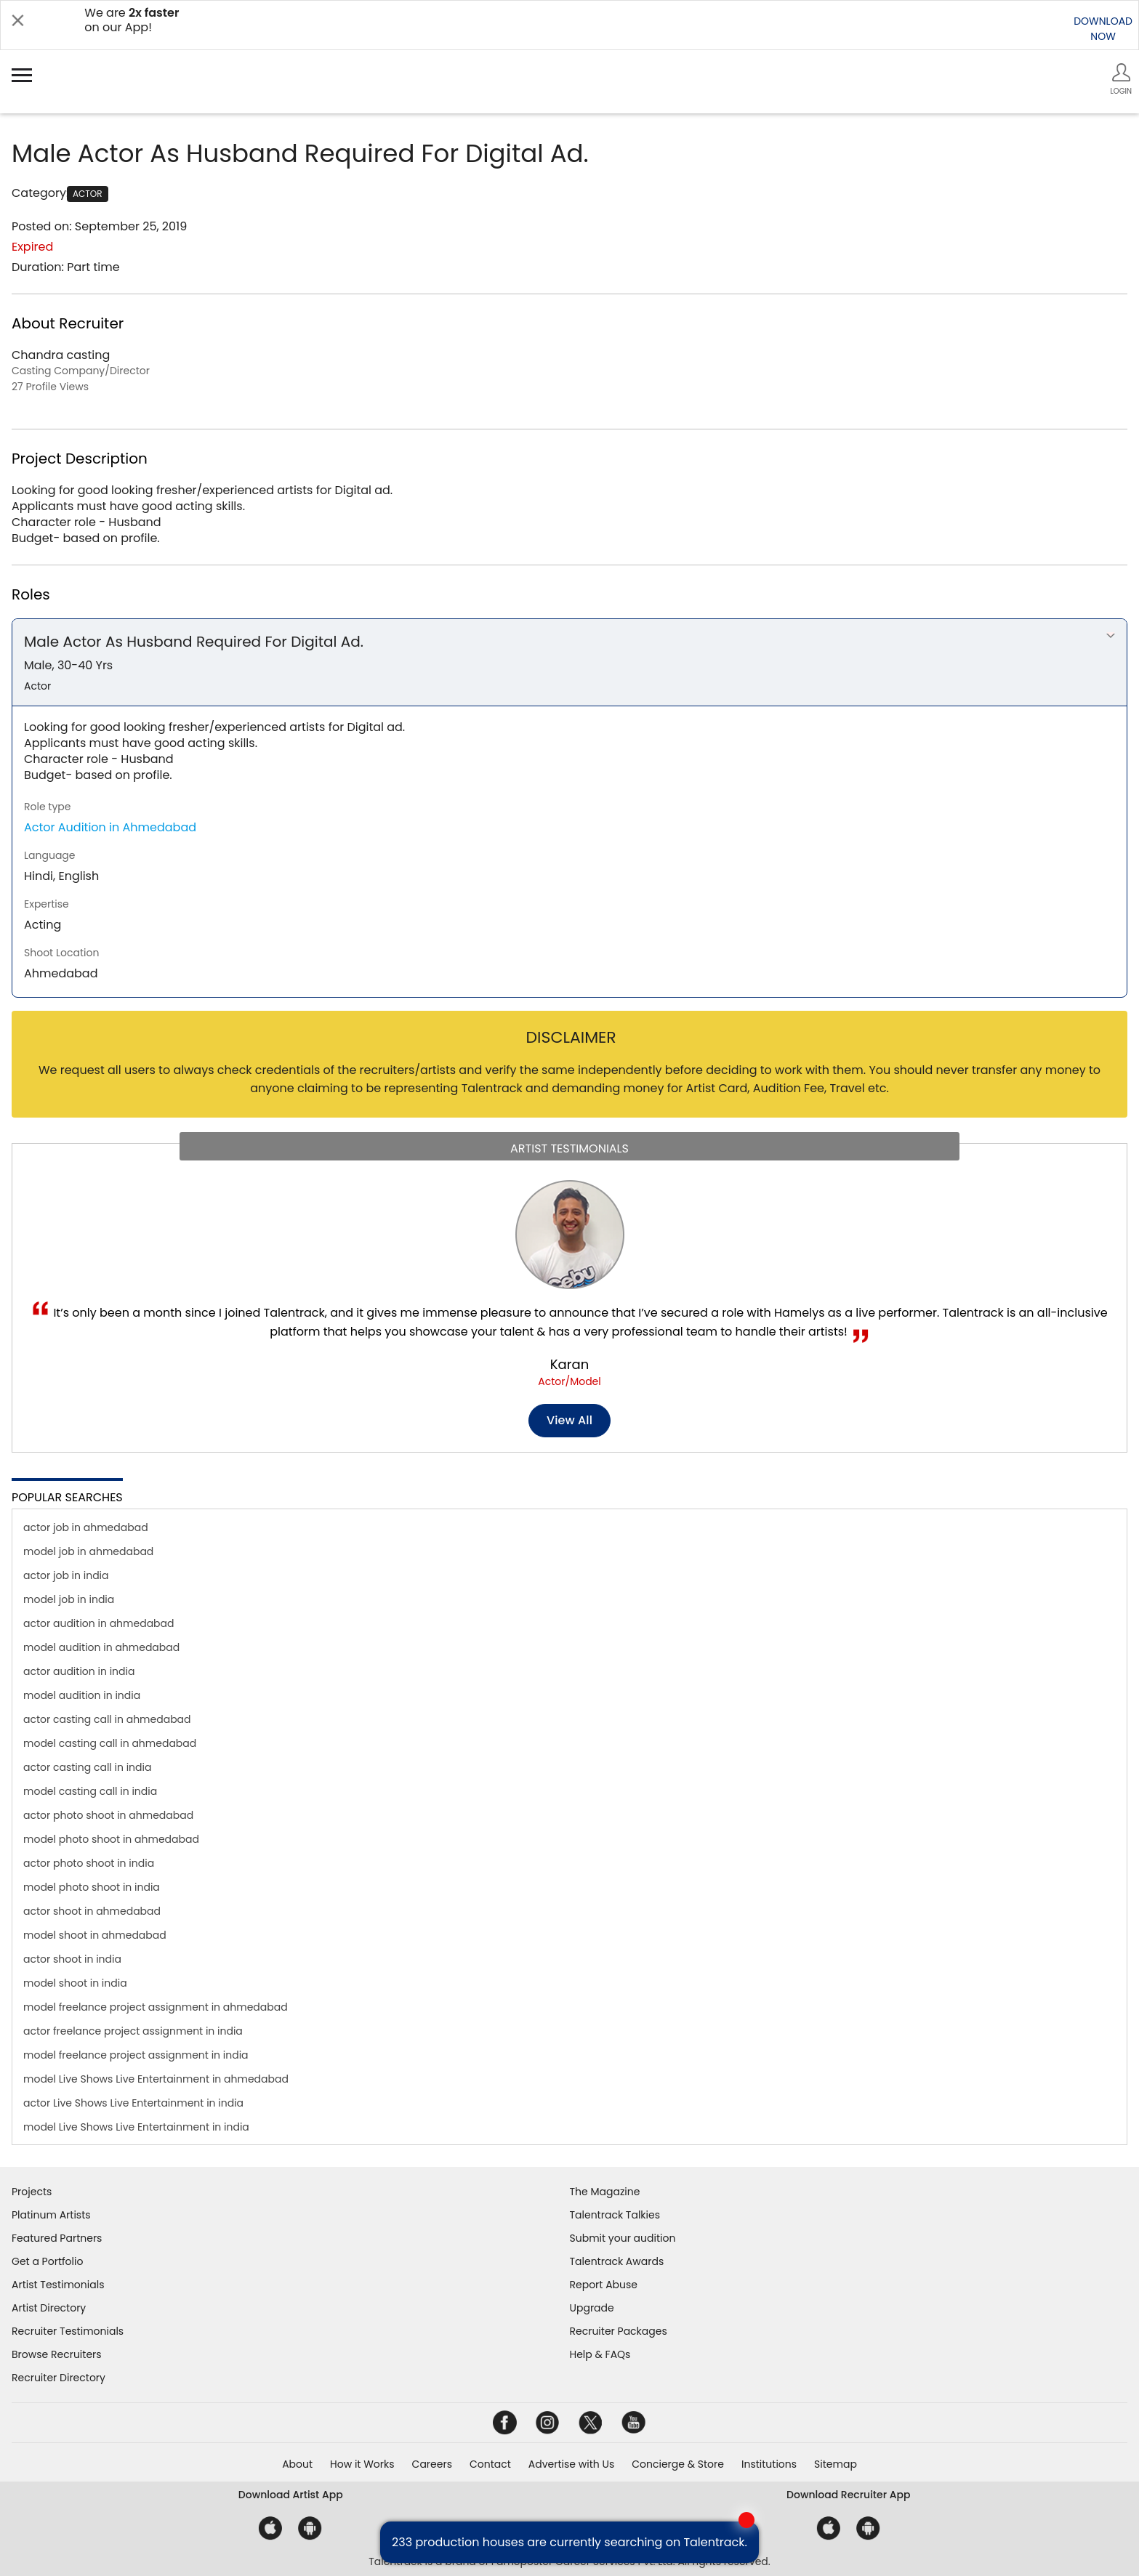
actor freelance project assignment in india (133, 2031)
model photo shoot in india (91, 1887)
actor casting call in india (87, 1767)
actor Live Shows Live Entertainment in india (133, 2103)
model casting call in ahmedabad (109, 1743)
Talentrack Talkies (615, 2215)
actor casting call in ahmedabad (107, 1719)
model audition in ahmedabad (101, 1647)
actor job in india (66, 1575)
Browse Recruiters (57, 2354)
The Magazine (605, 2191)
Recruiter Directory (58, 2377)
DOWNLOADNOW (1103, 29)
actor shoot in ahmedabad (92, 1911)
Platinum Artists (51, 2215)
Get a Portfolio (47, 2261)
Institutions (769, 2464)
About (297, 2464)
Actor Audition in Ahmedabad (110, 827)
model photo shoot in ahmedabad (111, 1839)
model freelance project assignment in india (136, 2055)
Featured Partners (57, 2238)
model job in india (68, 1599)
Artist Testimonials (58, 2284)
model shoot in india (75, 1983)
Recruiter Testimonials (68, 2331)
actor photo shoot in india (88, 1863)
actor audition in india (78, 1671)
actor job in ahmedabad (85, 1527)
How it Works (362, 2464)
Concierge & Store (678, 2464)
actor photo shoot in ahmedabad (108, 1815)
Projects (32, 2191)
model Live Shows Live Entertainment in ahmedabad (156, 2079)
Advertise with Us (571, 2464)
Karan (569, 1364)
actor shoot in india (72, 1959)
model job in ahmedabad (88, 1551)
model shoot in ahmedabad (94, 1935)
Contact (490, 2464)
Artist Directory (49, 2308)
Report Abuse (604, 2284)
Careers (432, 2464)
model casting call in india (90, 1791)
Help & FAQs (600, 2354)
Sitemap (835, 2464)
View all (569, 1420)
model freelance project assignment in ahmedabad (155, 2007)
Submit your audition (623, 2238)
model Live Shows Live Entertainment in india (136, 2127)
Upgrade (592, 2308)
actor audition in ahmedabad (98, 1623)
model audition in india (81, 1695)
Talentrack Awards (617, 2261)
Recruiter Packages (618, 2331)
